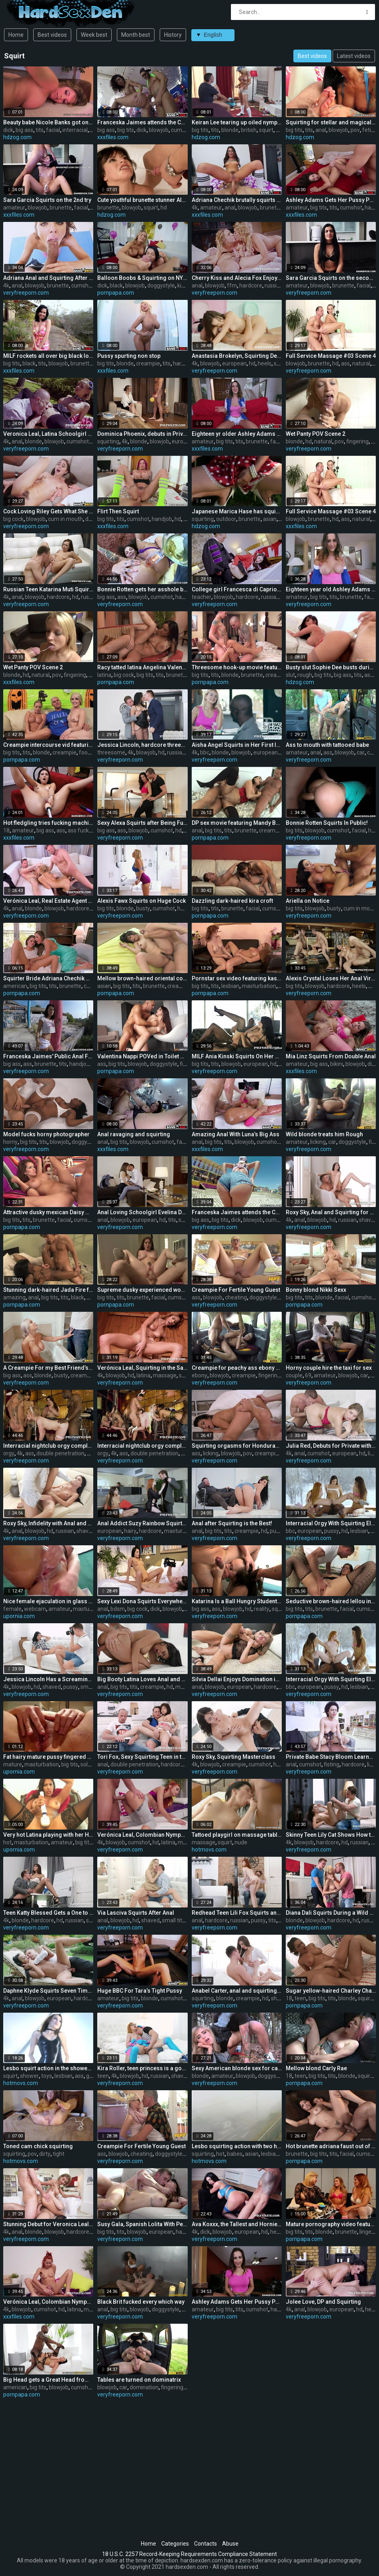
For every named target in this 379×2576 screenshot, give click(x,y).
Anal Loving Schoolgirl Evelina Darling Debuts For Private (142, 1212)
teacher (201, 597)
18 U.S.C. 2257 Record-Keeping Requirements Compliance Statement (189, 2554)
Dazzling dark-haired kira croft (232, 901)
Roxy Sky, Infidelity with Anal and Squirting (48, 1523)
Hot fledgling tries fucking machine (48, 823)
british (249, 130)
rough (304, 675)
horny (10, 1142)
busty (143, 908)
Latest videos (354, 56)
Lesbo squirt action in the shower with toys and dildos (48, 2068)
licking (318, 1142)
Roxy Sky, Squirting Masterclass (233, 1757)
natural (361, 363)
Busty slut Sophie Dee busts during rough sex (331, 667)
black (116, 285)
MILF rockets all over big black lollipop (48, 356)
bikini (336, 1064)
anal (320, 130)
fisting (331, 1764)
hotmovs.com (209, 1849)
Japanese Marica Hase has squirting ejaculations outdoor (237, 511)
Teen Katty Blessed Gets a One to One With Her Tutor (48, 1913)
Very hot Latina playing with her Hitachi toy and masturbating (48, 1835)
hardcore (250, 285)
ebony (199, 1375)
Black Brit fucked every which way (140, 2302)
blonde (230, 130)
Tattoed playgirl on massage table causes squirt (237, 1835)
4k (195, 207)
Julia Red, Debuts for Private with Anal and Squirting (331, 1446)
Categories (175, 2543)
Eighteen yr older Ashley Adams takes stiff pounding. (237, 434)
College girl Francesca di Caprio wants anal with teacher (237, 589)
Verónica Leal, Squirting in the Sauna (142, 1368)
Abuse (230, 2543)
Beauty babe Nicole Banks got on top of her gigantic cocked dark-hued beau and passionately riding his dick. (48, 122)
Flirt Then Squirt (118, 511)
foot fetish (92, 752)
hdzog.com (17, 137)
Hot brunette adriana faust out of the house (331, 2146)
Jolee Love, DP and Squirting (323, 2302)
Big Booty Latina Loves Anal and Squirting (142, 1679)
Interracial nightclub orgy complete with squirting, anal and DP (48, 1446)
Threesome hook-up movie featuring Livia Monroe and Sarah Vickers (237, 667)
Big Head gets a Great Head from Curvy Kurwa (48, 2379)
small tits (91, 1687)
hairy (130, 1531)
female (12, 1609)
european (234, 363)
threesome (111, 752)
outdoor (226, 519)
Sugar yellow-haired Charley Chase (331, 1990)
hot (7, 1842)
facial (53, 130)
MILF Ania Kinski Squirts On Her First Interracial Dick (237, 1056)
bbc (204, 752)
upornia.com (19, 1616)
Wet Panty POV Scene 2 (315, 434)
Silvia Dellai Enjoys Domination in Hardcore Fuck (237, 1679)
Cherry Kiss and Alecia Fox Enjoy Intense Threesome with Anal (237, 278)
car (361, 752)
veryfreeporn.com (26, 292)
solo (85, 1764)
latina (104, 675)
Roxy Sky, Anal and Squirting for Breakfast (331, 1212)
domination (144, 2387)
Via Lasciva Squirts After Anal (135, 1913)
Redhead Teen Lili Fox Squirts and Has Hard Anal (237, 1913)
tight (58, 2154)
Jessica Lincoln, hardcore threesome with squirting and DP (142, 745)
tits (40, 130)
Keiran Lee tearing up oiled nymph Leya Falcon (237, 122)
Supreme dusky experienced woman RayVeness (142, 1290)
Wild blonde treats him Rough (324, 1134)
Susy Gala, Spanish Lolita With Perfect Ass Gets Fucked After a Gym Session (142, 2224)
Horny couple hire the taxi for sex (329, 1368)
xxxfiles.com (112, 137)
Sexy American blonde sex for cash (237, 2068)
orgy (8, 1453)
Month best (135, 35)
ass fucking (82, 830)
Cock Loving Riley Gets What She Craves (48, 511)
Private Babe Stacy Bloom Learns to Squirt (331, 1757)
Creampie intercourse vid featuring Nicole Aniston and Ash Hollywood (48, 745)
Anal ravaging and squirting (133, 1134)
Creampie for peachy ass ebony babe (237, 1368)
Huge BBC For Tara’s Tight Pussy (139, 1990)
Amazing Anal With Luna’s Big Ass (235, 1134)
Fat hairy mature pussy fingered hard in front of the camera (48, 1757)
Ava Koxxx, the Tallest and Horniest (237, 2224)
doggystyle (161, 285)
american (15, 986)
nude (241, 1842)
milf (373, 986)
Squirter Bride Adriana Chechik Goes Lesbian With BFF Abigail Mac (48, 978)
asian (270, 519)
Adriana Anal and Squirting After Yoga (48, 278)
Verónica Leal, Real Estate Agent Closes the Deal (48, 901)
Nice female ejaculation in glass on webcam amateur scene (48, 1601)
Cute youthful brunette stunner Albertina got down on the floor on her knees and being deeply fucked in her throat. (142, 200)
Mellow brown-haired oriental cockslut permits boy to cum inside (142, 978)
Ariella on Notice (307, 901)
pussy (277, 1531)
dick (8, 130)
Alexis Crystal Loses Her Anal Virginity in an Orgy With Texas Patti (331, 978)
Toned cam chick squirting (38, 2146)
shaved (368, 1220)
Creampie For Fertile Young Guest (236, 1290)
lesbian (230, 986)
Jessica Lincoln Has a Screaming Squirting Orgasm (48, 1679)
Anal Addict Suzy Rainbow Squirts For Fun (142, 1523)
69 (308, 1375)
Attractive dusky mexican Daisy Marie (48, 1212)
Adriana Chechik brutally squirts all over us (237, 200)
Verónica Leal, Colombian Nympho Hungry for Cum (142, 1835)
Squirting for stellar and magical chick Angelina (331, 122)
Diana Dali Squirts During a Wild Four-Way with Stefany (331, 1913)
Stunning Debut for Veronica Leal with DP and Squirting (48, 2224)
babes (235, 2154)
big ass (24, 130)
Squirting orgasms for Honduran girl (237, 1446)
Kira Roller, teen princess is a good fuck (142, 2068)
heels (264, 363)
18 (6, 830)
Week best (94, 35)
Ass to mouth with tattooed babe (327, 745)
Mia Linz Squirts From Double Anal (331, 1056)
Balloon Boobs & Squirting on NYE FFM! (142, 278)
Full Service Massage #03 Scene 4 (331, 356)
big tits (125, 130)
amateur (14, 207)
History (173, 35)
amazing (14, 1297)
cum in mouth (65, 519)
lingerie (368, 2232)
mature (12, 1764)
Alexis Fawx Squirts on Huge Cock (141, 901)
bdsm (117, 1609)
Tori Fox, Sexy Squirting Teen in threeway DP (142, 1757)
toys (46, 2076)
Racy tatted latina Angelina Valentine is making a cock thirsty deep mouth (142, 667)
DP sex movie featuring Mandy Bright (237, 823)
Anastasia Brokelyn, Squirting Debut (237, 356)
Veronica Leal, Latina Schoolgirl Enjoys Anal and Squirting (48, 434)
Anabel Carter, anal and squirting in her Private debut (237, 1990)
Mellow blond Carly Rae (316, 2068)
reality (261, 1609)
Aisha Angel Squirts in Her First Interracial (237, 745)
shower (29, 2076)
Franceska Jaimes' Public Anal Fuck (48, 1056)
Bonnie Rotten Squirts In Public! (327, 823)
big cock (13, 519)
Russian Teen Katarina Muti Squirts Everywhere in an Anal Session (48, 589)
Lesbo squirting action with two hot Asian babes (237, 2146)
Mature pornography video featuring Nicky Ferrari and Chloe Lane (331, 2224)
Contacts (205, 2543)
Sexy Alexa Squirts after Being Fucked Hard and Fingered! (142, 823)
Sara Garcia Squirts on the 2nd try (47, 200)
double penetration (60, 1453)
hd (279, 130)
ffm (232, 285)
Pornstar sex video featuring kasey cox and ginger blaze (237, 978)
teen (300, 1998)
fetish (369, 130)
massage (164, 1375)
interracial (75, 130)
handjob (162, 519)
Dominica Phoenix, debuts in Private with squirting (142, 434)
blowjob (158, 130)
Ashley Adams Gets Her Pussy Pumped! (331, 200)
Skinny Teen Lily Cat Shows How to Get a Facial (331, 1835)
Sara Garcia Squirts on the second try (331, 278)
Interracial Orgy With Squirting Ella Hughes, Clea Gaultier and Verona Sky (331, 1523)
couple (294, 1375)
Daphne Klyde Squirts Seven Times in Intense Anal (48, 1990)
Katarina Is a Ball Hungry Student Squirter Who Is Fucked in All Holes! (237, 1601)
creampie (148, 363)
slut (290, 675)
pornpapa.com (115, 292)
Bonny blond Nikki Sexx (316, 1290)
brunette (61, 207)
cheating (236, 1297)
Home (16, 35)
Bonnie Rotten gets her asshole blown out (142, 589)
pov (355, 130)
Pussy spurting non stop (128, 356)
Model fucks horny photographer (46, 1134)
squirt (266, 130)
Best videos (52, 35)
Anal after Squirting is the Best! (232, 1523)
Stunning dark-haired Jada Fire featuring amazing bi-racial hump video (48, 1290)
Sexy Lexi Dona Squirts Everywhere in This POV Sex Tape (142, 1601)
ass (345, 363)
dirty (44, 2154)
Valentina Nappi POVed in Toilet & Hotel (142, 1056)
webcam (35, 1609)
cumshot (182, 130)
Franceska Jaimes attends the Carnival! (142, 122)
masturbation (259, 986)
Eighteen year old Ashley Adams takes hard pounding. (331, 589)
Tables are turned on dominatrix (139, 2379)
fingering (357, 441)
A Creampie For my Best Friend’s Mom (48, 1368)
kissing (186, 285)
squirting (108, 441)
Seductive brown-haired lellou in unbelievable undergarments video (331, 1601)
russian (274, 285)
